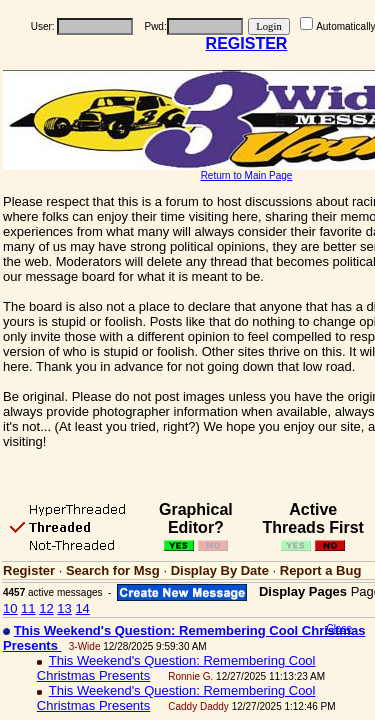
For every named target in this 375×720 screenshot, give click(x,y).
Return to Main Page (247, 175)
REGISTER (247, 43)
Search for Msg (113, 570)
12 (46, 608)
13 (64, 608)
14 (82, 608)
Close (339, 628)
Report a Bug (321, 570)
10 (10, 608)
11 (28, 608)
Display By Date (220, 570)
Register (29, 570)
